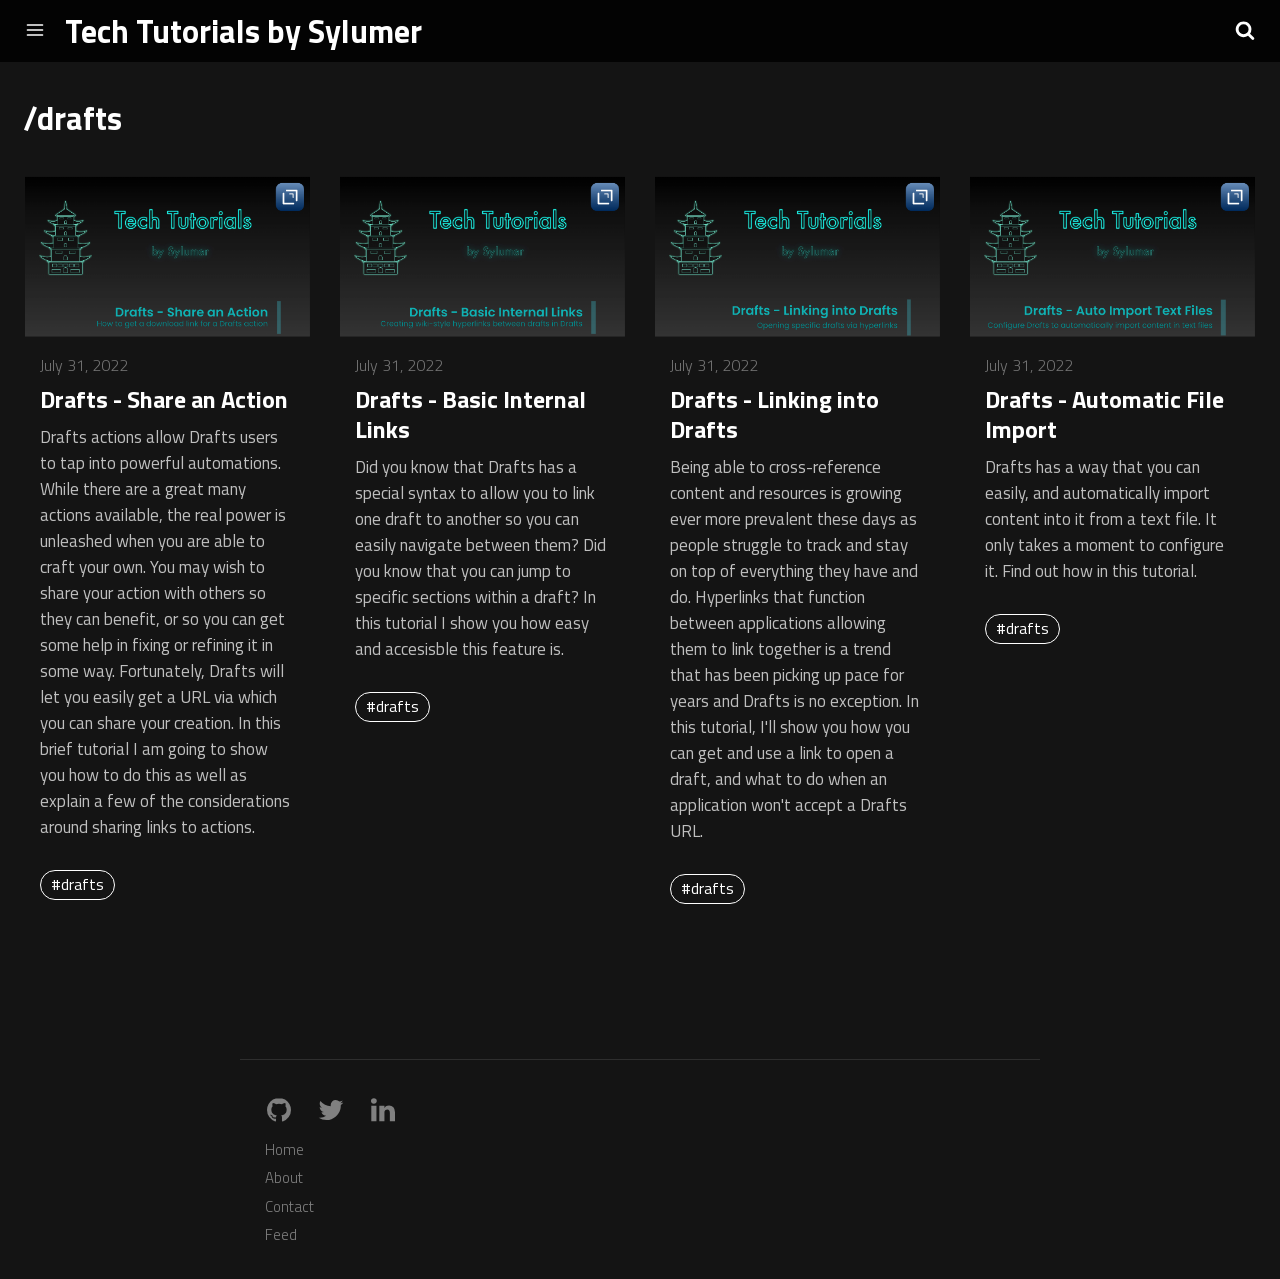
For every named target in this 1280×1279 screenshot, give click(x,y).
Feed (281, 1234)
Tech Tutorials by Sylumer (243, 31)
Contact (289, 1206)
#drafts (77, 884)
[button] (1245, 30)
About (284, 1177)
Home (284, 1149)
